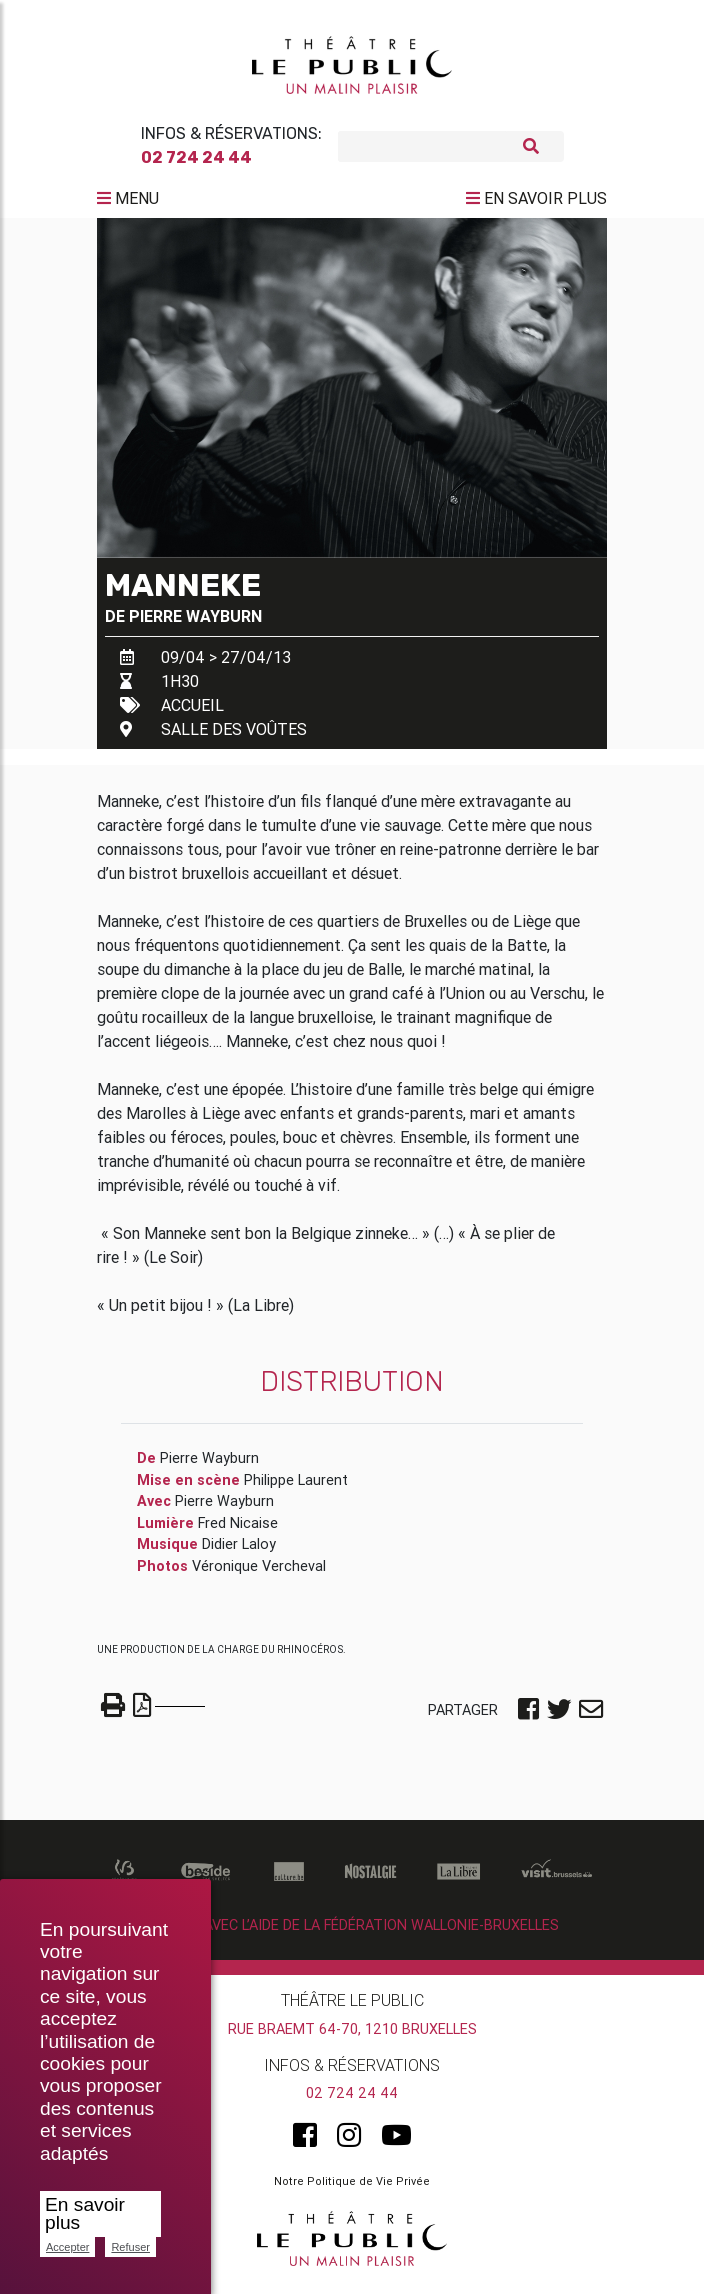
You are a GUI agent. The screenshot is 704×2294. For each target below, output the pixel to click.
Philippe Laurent (296, 1488)
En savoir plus (85, 2213)
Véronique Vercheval (259, 1574)
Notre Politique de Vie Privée (352, 2189)
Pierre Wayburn (195, 624)
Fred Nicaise (238, 1531)
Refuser (130, 2247)
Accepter (67, 2247)
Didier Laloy (239, 1552)
